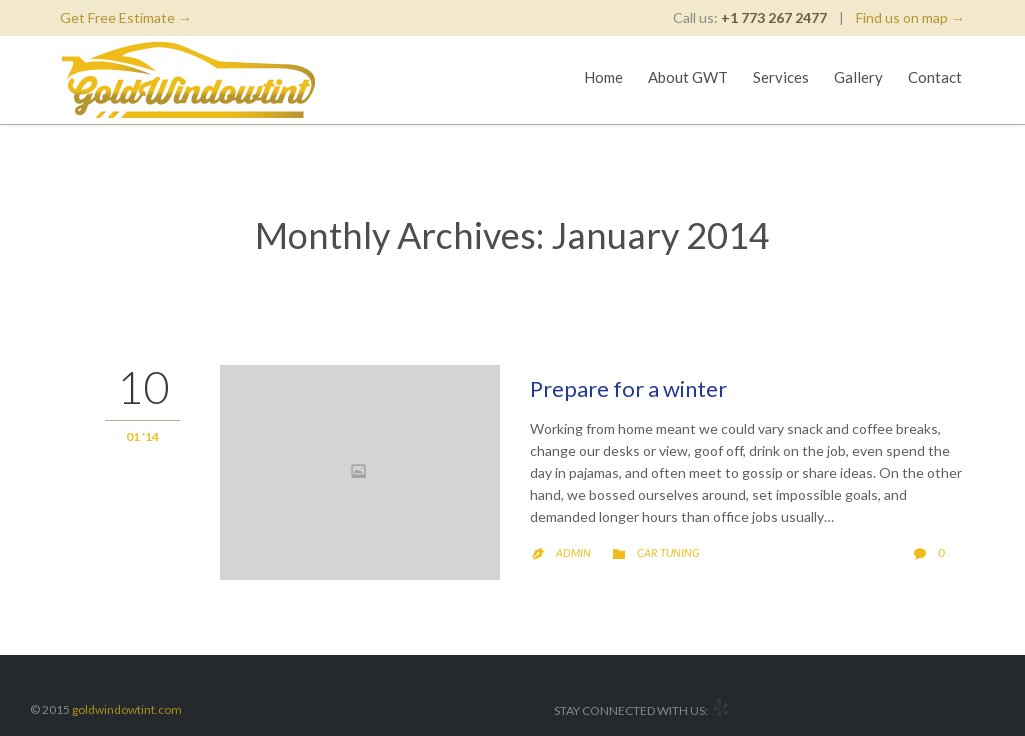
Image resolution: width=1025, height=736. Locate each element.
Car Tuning (668, 552)
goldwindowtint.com (127, 709)
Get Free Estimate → (126, 17)
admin (573, 552)
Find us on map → (910, 17)
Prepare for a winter (628, 388)
